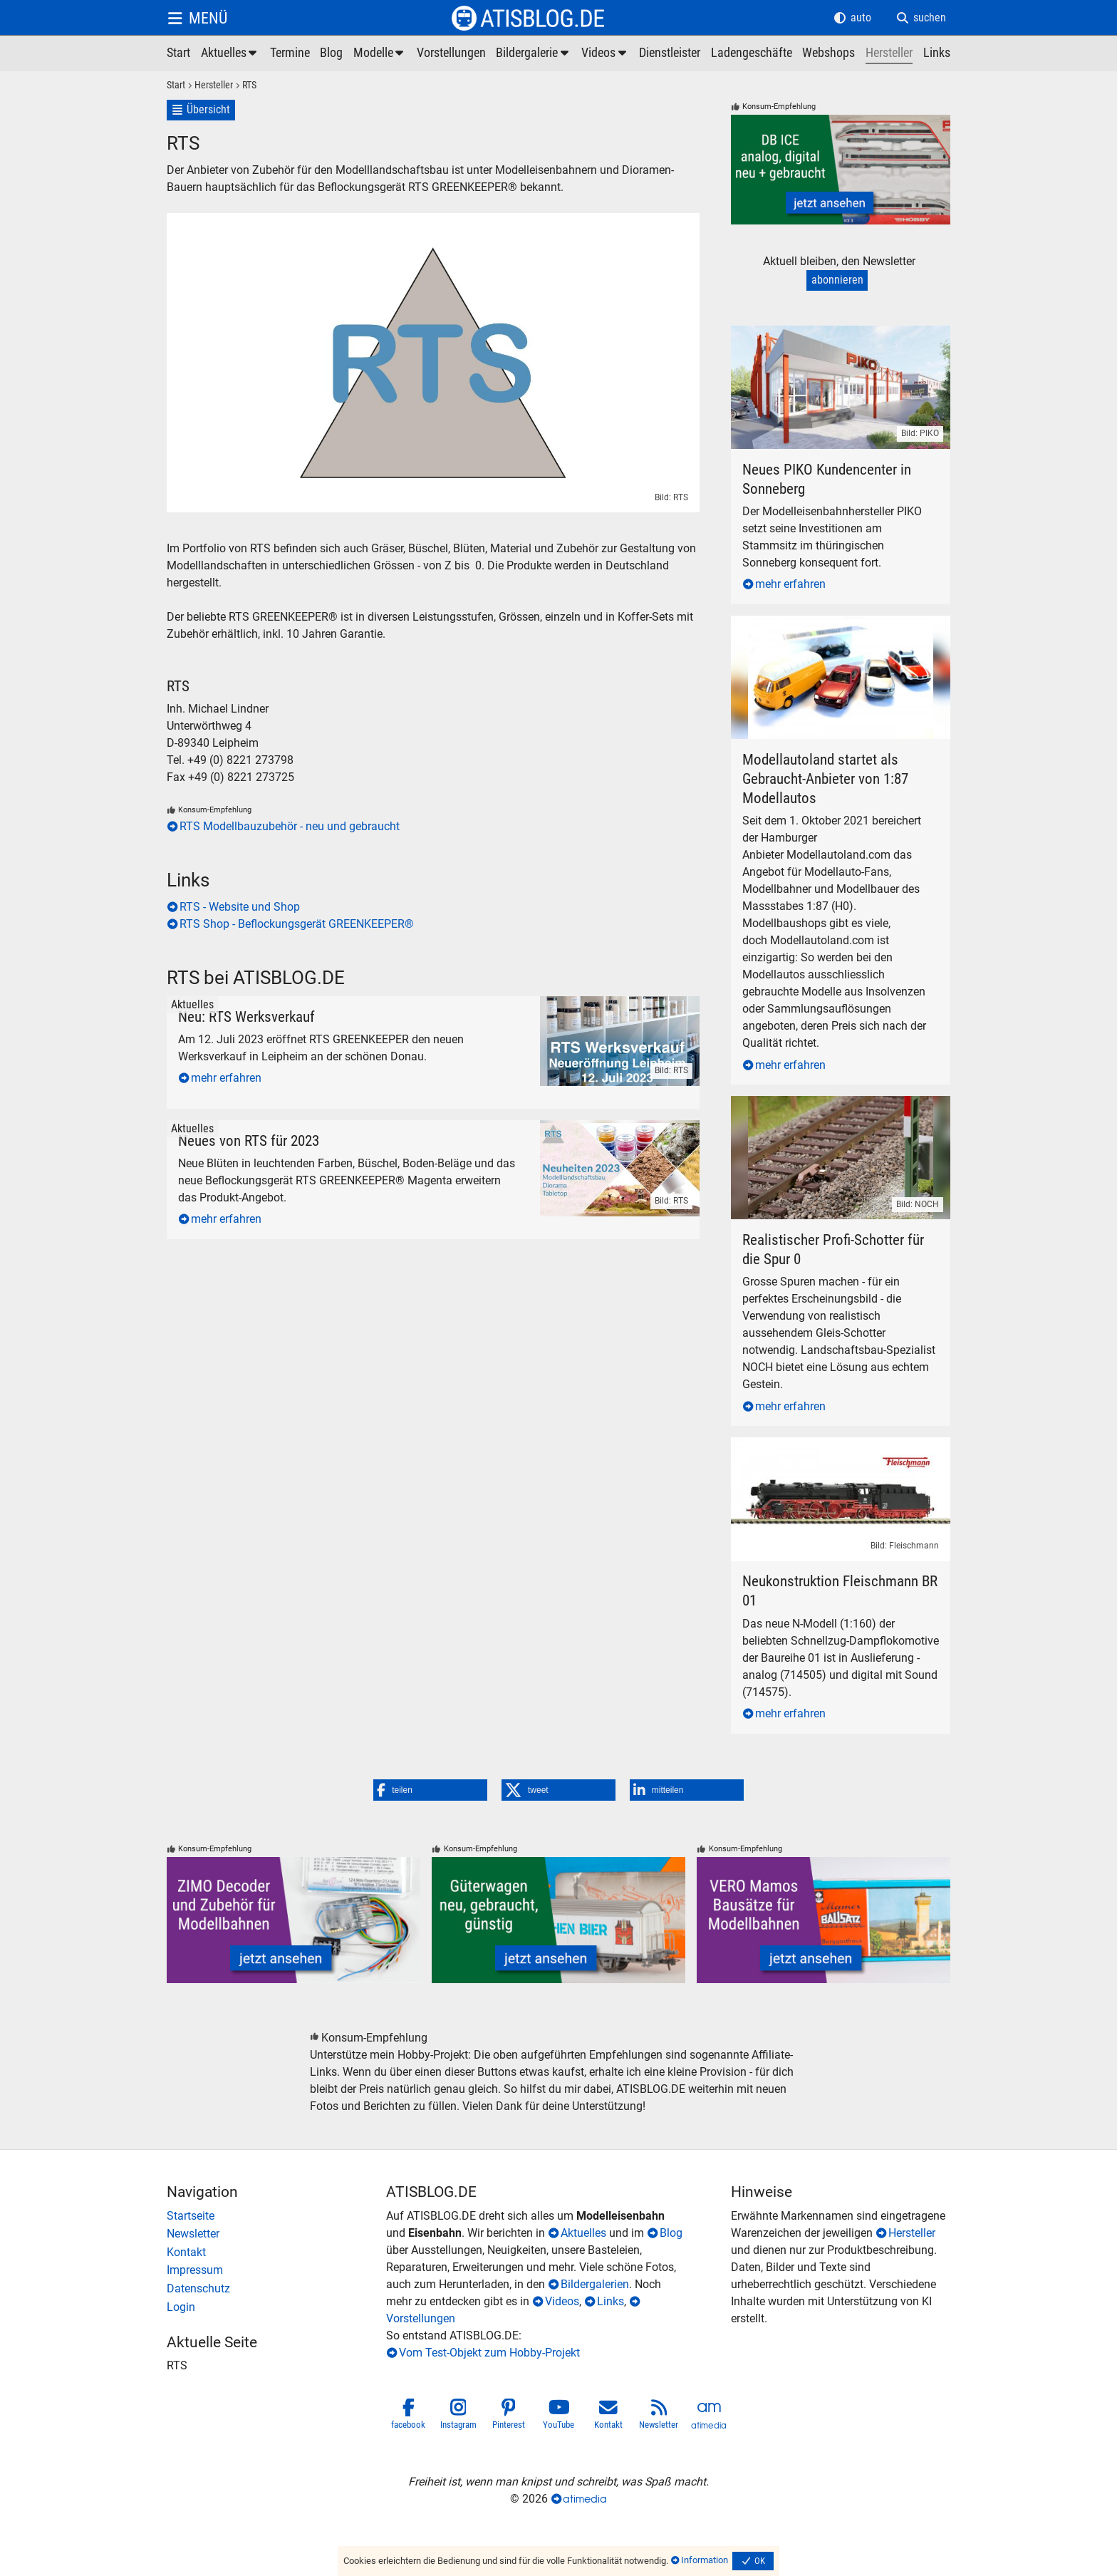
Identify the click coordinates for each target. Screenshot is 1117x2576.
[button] (430, 1790)
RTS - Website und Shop (240, 907)
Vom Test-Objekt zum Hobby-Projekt (489, 2352)
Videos (562, 2301)
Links (610, 2301)
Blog (671, 2233)
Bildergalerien (595, 2284)
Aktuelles (583, 2233)
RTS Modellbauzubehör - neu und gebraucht (290, 826)
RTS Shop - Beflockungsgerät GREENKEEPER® (297, 924)
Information (704, 2560)
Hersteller (911, 2233)
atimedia (585, 2499)
